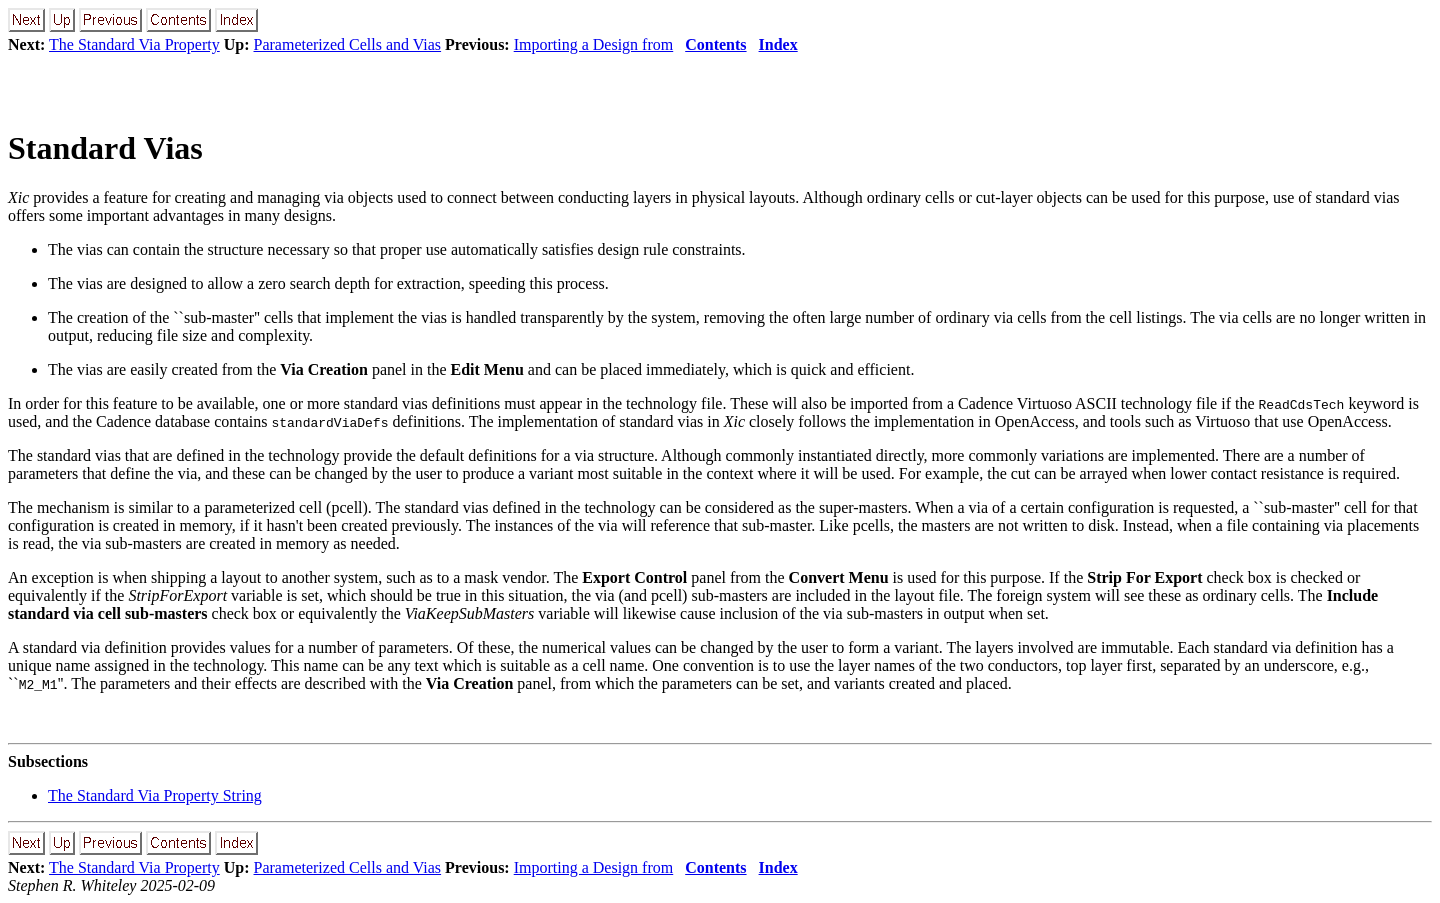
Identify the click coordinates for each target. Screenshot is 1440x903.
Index (778, 44)
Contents (715, 44)
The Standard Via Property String (155, 795)
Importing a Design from (594, 44)
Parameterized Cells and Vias (348, 44)
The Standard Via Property (134, 44)
